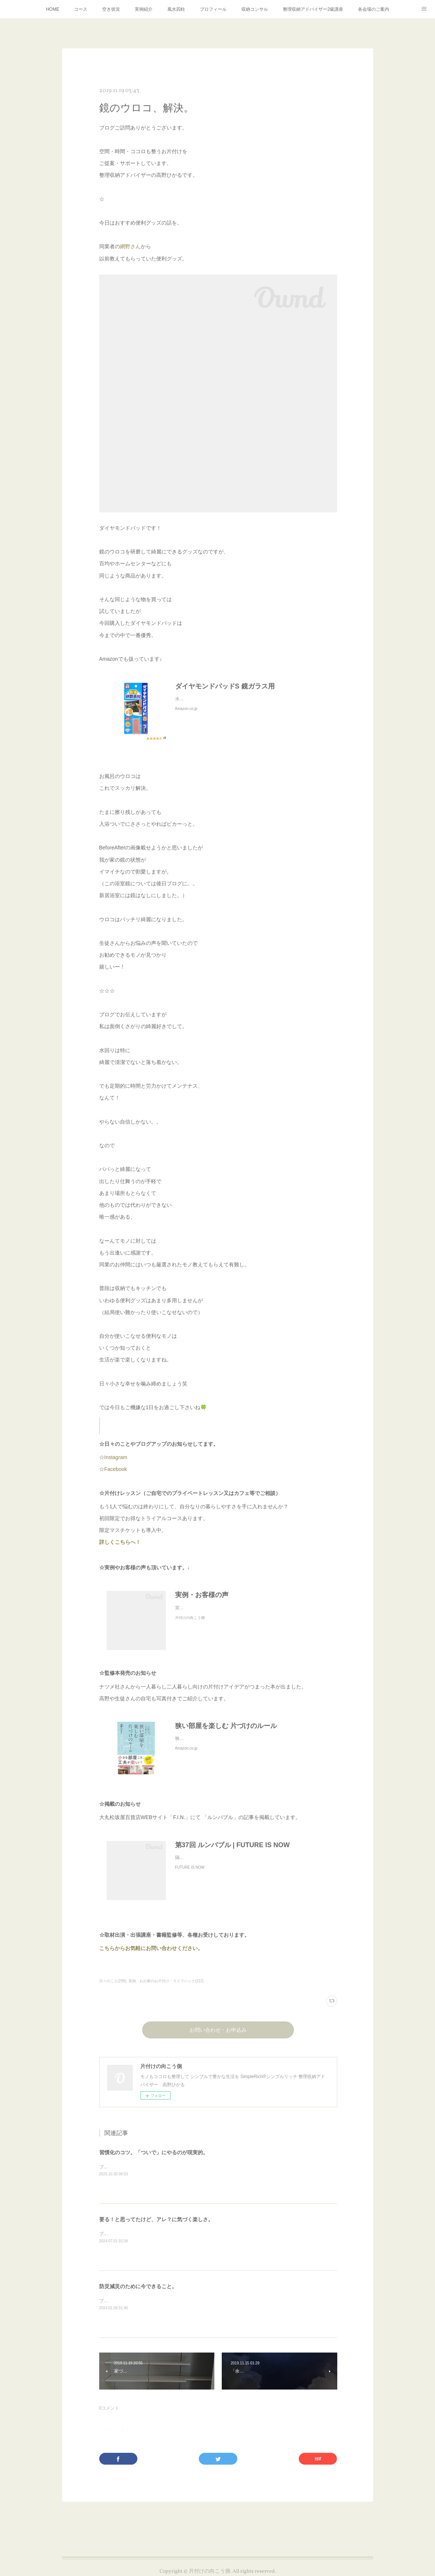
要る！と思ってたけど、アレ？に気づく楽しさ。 (156, 2219)
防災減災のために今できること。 (138, 2286)
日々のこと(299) (112, 1981)
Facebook (115, 1469)
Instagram (115, 1457)
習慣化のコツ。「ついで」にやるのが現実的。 (153, 2152)
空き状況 (111, 9)
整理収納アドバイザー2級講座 (313, 9)
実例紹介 (144, 9)
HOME (52, 9)
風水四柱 (176, 9)
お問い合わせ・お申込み (218, 2030)
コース (80, 9)
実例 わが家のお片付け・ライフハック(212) (166, 1981)
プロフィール (213, 9)
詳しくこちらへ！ (128, 1542)
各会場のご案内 (373, 9)
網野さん (130, 246)
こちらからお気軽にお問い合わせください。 (151, 1948)
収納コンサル (254, 9)
